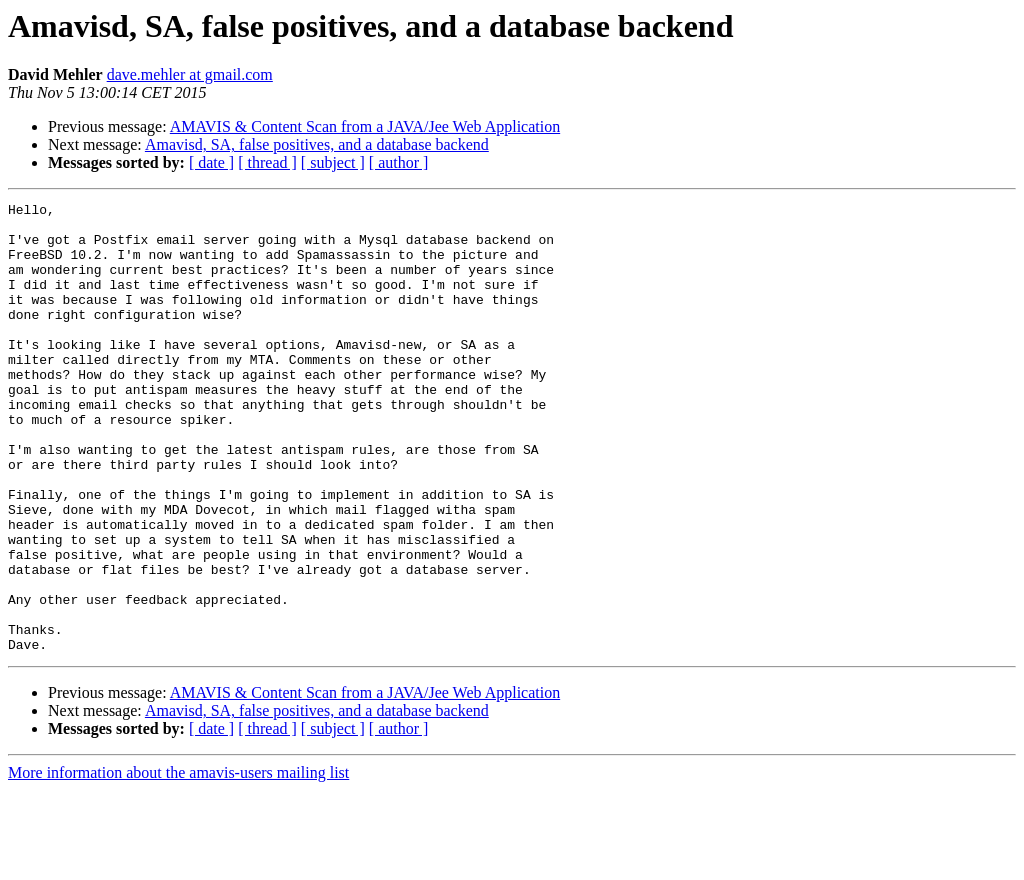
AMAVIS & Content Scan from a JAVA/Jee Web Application (365, 126)
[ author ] (399, 162)
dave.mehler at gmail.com (190, 74)
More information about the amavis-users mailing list (178, 862)
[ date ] (211, 162)
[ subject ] (333, 162)
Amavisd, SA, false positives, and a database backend (317, 144)
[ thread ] (267, 162)
